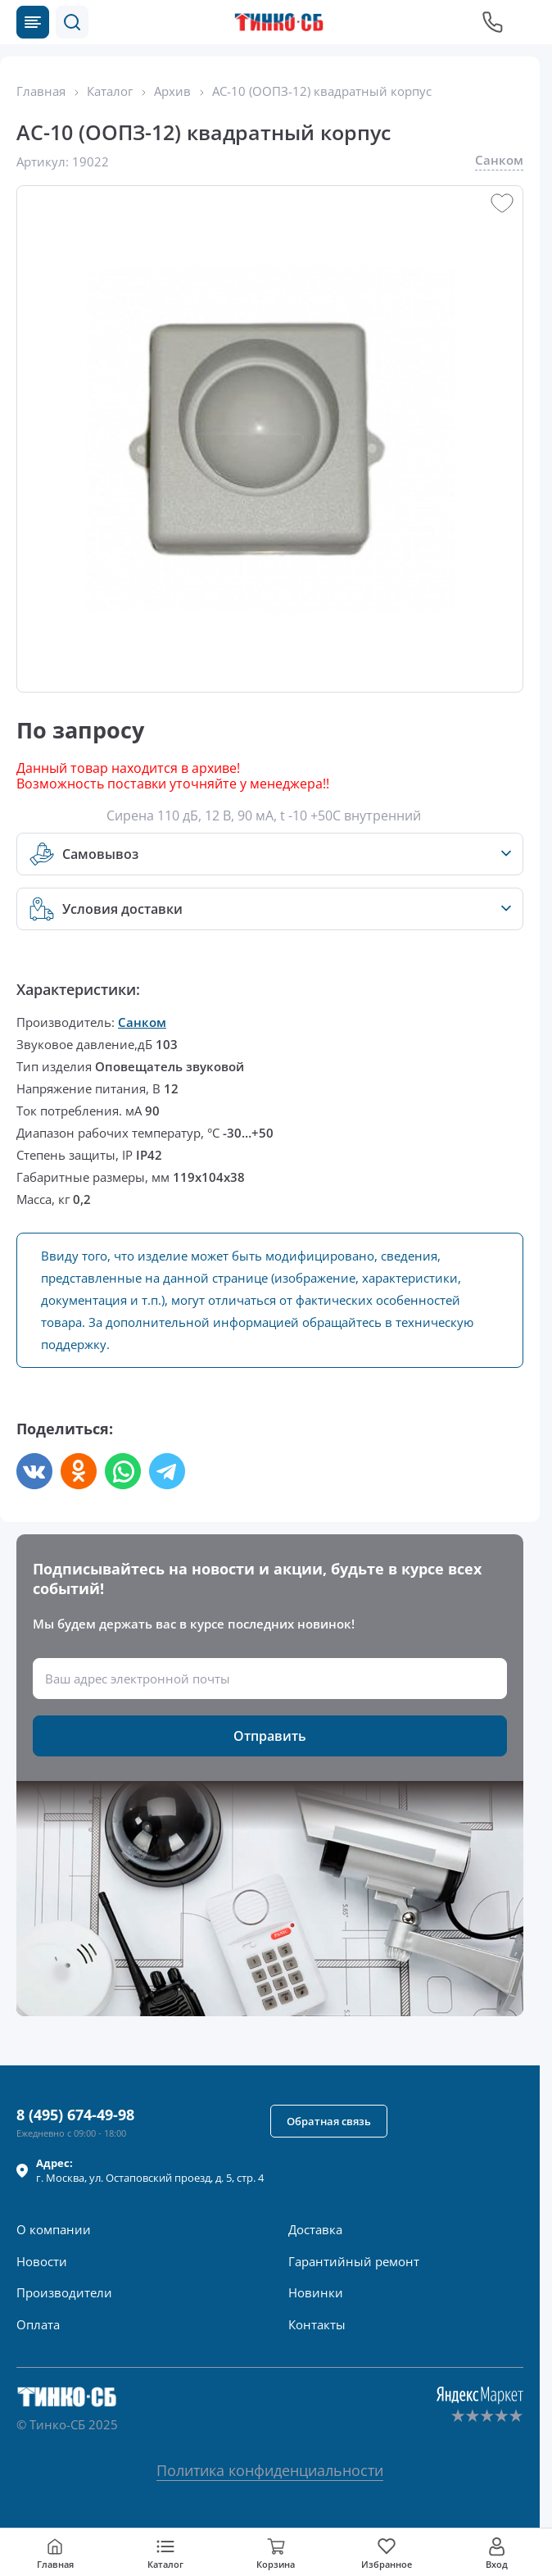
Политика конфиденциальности (269, 2470)
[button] (72, 22)
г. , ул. (150, 2170)
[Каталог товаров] (32, 22)
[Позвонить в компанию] (493, 22)
